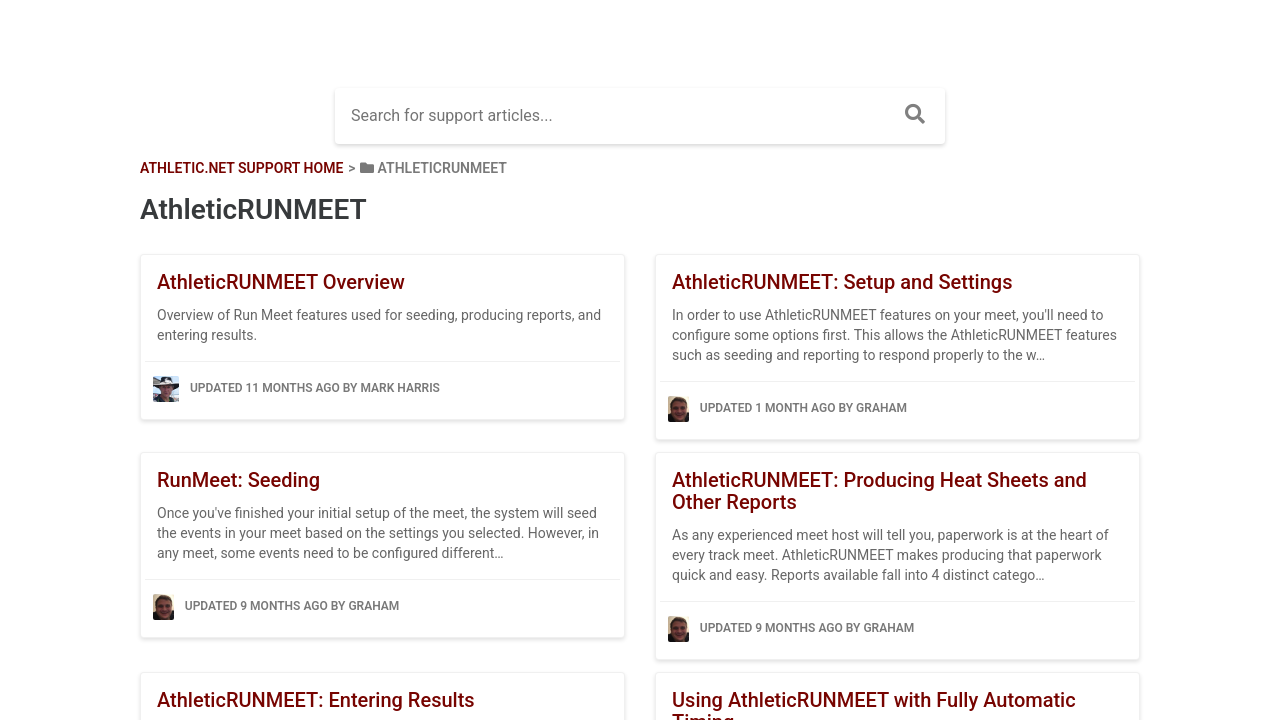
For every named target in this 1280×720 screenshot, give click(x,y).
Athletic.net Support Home (241, 168)
